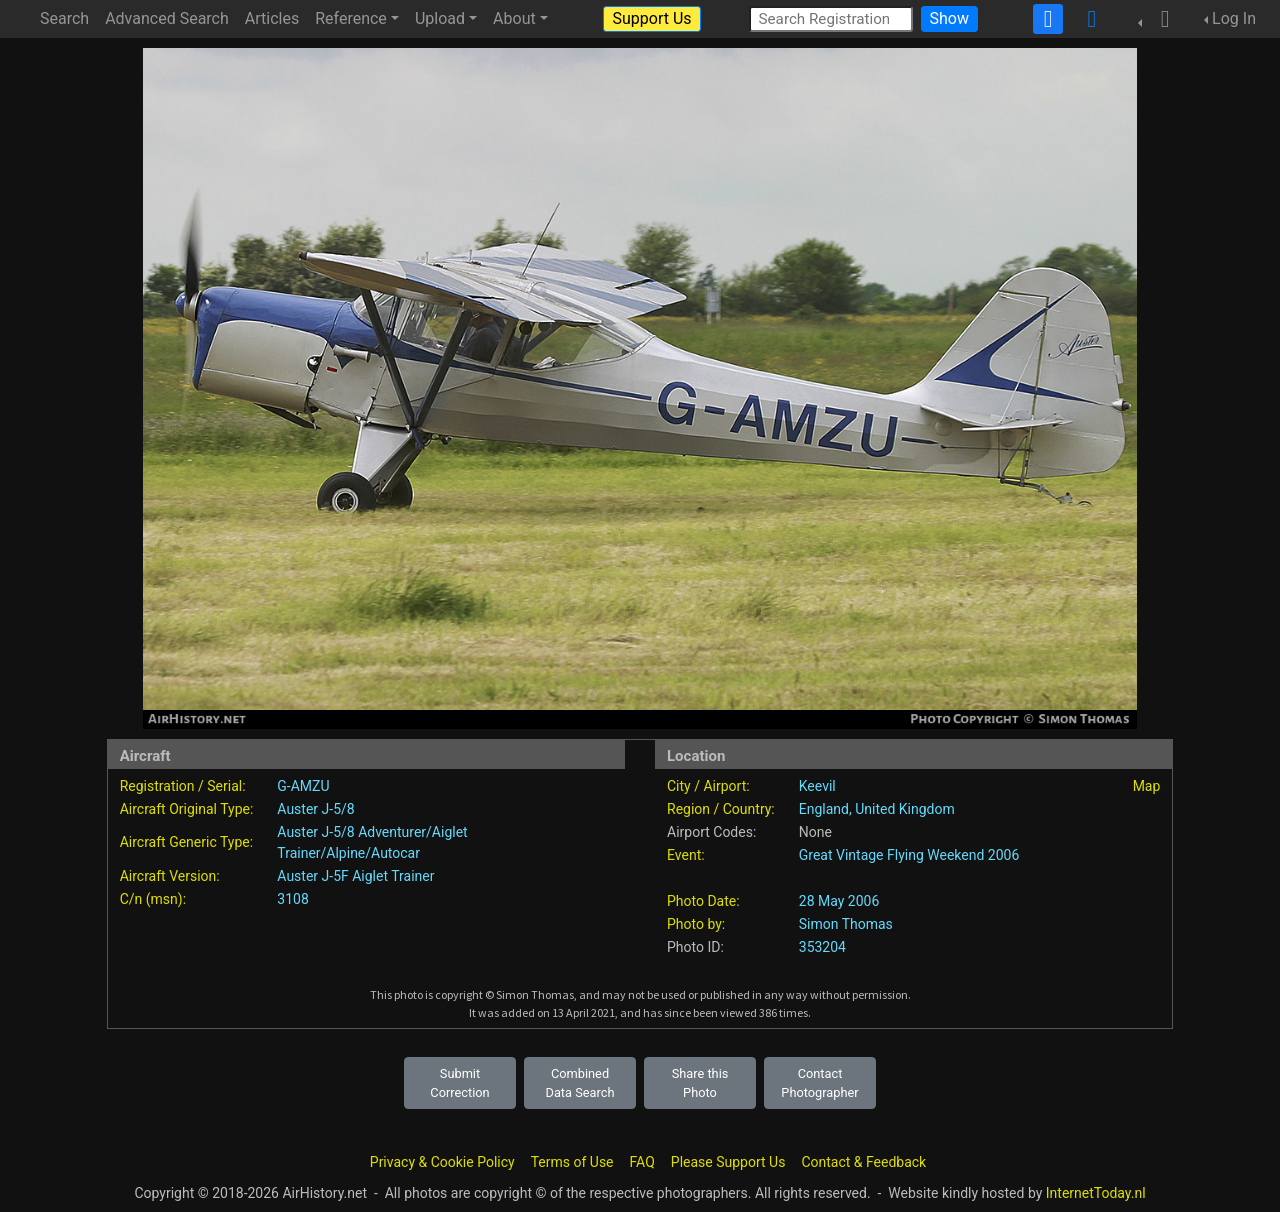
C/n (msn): (153, 899)
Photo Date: (703, 901)
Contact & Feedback (863, 1162)
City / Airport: (708, 786)
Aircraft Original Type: (187, 809)
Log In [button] (1234, 18)
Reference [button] (351, 18)
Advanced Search (167, 18)
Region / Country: (721, 809)
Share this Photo (700, 1083)
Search (64, 18)
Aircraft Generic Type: (186, 842)
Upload (440, 18)
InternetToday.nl (1096, 1193)
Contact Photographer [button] (819, 1083)
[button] (1159, 19)
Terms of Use (572, 1162)
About (514, 18)
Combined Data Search (580, 1083)
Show (949, 18)
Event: (686, 855)
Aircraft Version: (170, 876)
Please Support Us (728, 1162)
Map (1147, 786)
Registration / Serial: (183, 786)
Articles (272, 18)
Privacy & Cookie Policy (442, 1162)
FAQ (642, 1162)
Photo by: (696, 924)
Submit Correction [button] (459, 1083)
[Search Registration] (831, 18)
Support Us (651, 18)
